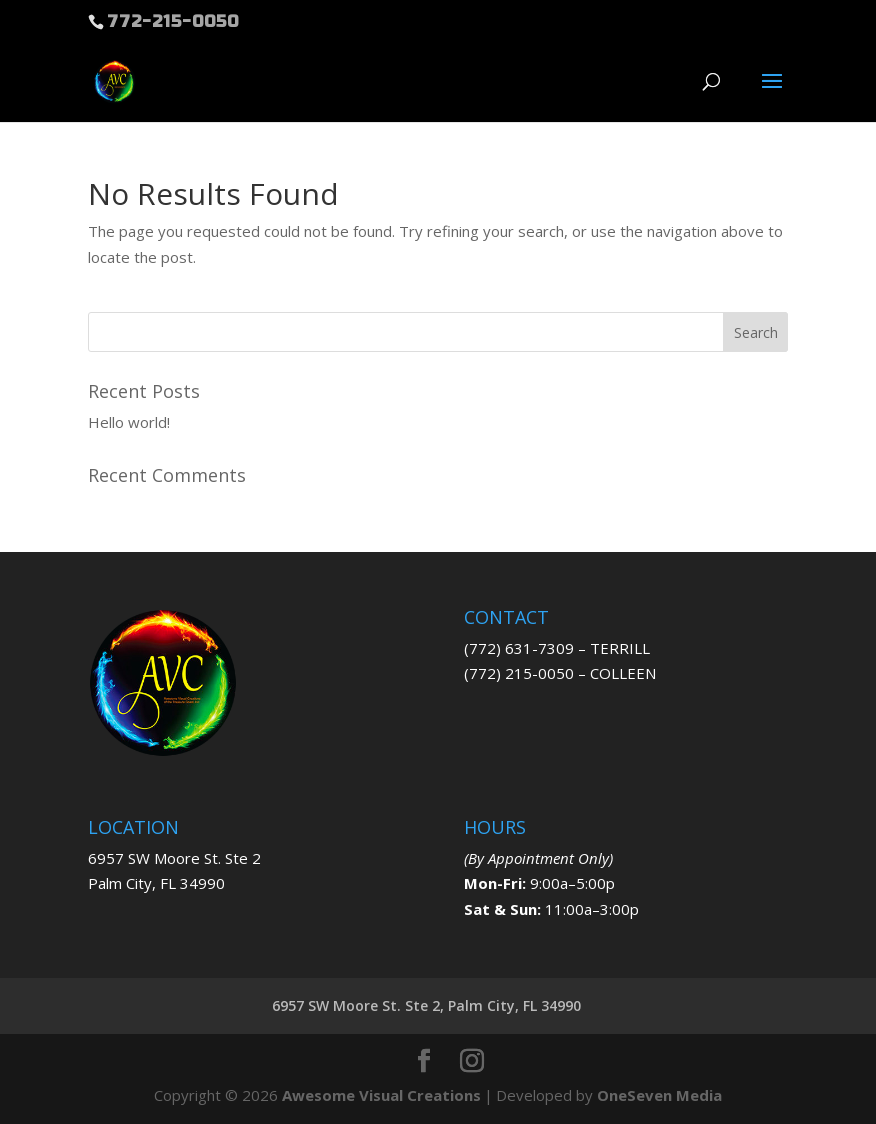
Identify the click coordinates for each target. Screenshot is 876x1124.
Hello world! (129, 422)
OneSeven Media (659, 1095)
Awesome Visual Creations (381, 1095)
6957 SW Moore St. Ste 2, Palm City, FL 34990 (426, 1005)
